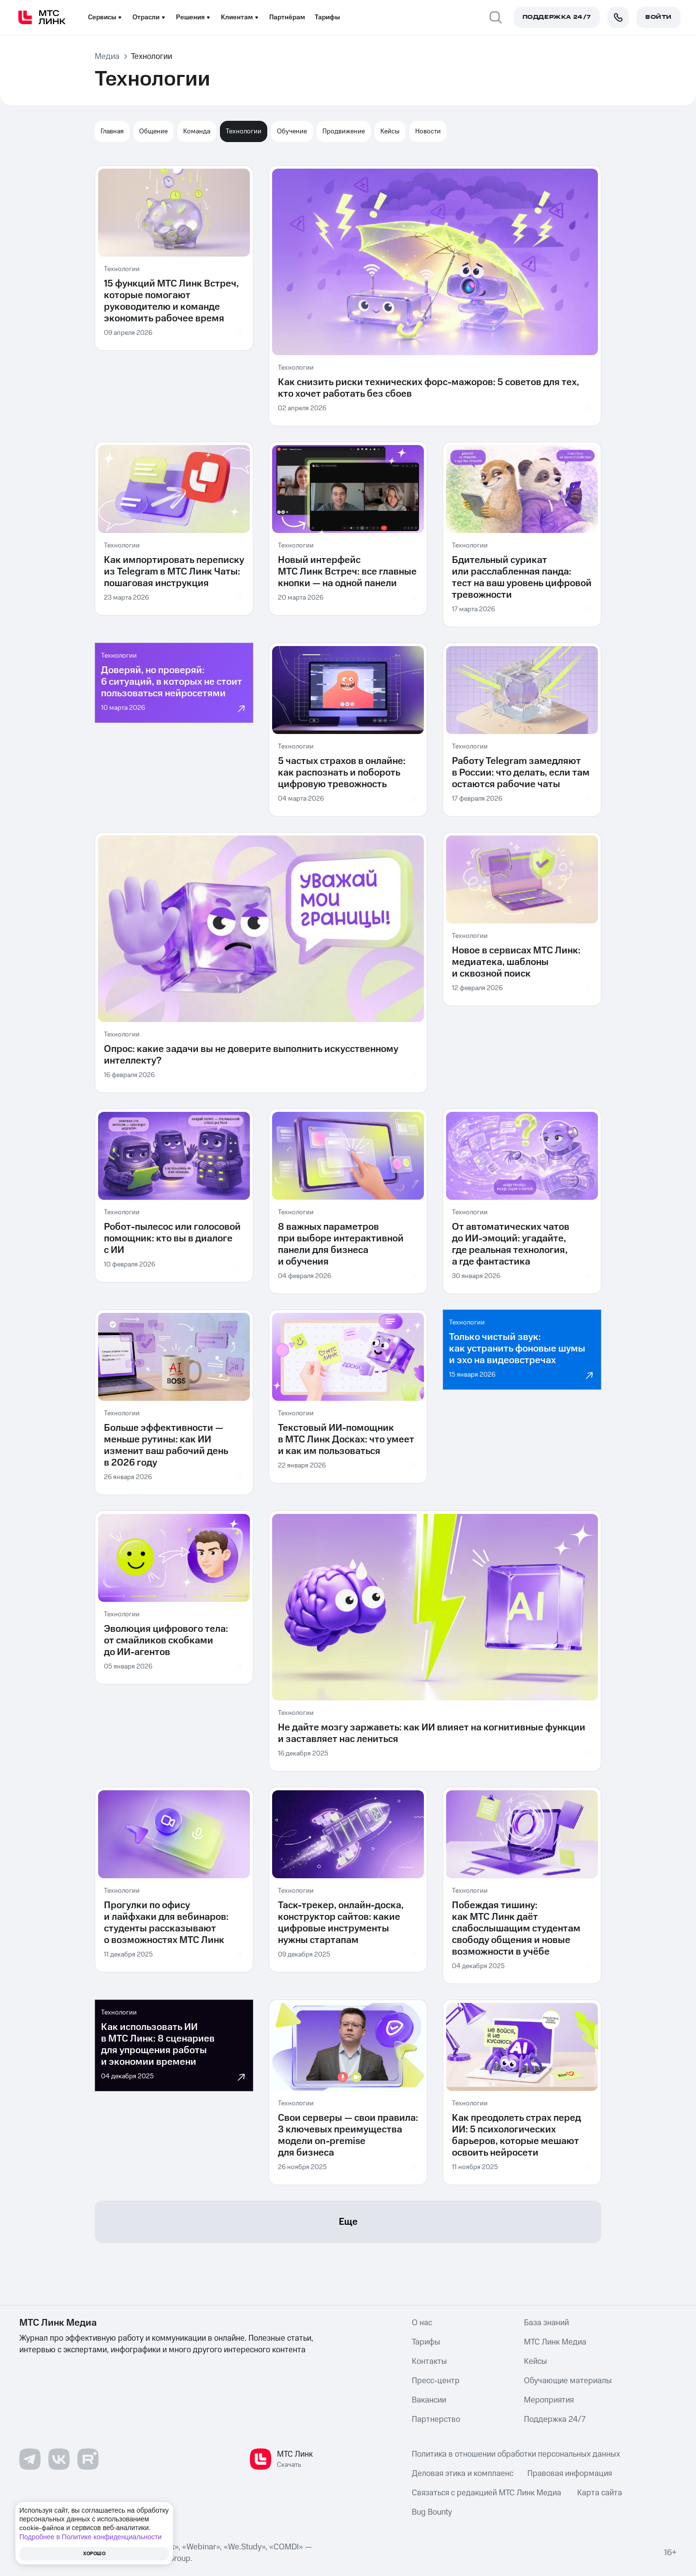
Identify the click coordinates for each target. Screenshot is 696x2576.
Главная (112, 131)
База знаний (546, 2323)
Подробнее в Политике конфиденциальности (90, 2537)
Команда (196, 131)
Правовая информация (569, 2473)
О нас (422, 2323)
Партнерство (436, 2419)
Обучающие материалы (568, 2381)
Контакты (429, 2361)
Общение (153, 131)
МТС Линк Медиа (555, 2342)
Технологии (243, 131)
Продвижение (343, 131)
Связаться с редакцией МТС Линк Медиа (486, 2493)
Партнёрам (287, 17)
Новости (428, 131)
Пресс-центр (436, 2381)
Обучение (292, 131)
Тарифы (327, 17)
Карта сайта (599, 2493)
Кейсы (390, 131)
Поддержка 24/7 (554, 2419)
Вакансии (429, 2400)
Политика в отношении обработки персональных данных (516, 2454)
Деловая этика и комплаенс (462, 2473)
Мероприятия (549, 2400)
